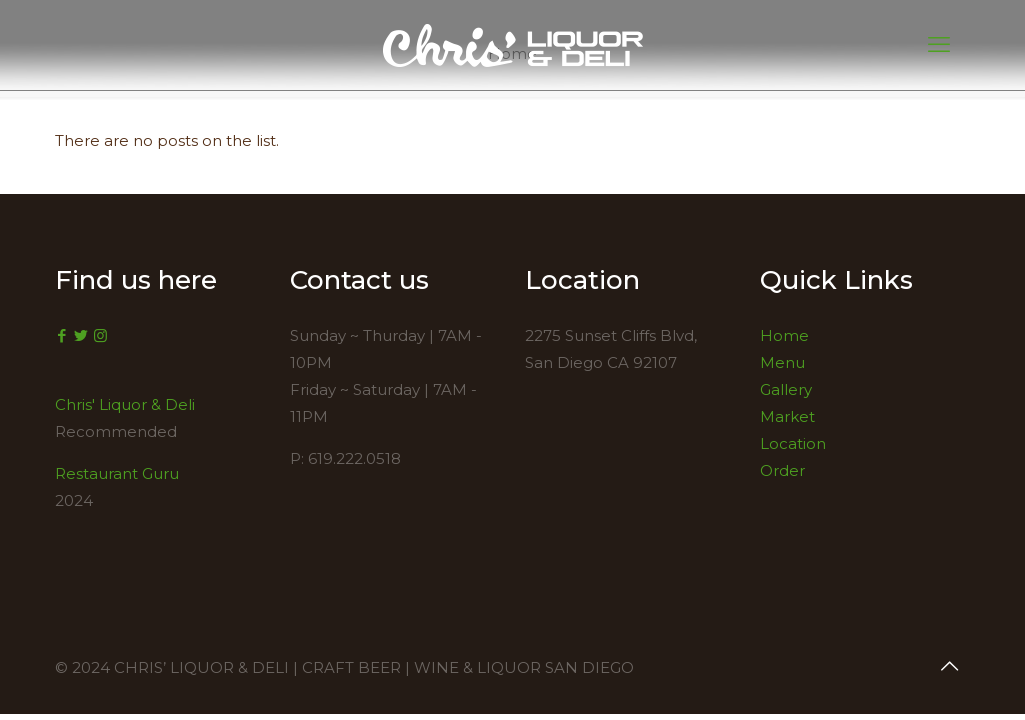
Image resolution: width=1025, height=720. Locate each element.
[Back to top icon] (950, 666)
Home (784, 335)
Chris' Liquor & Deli (125, 404)
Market (787, 416)
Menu (782, 362)
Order (782, 470)
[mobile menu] (939, 45)
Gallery (786, 389)
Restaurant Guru (117, 473)
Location (793, 443)
